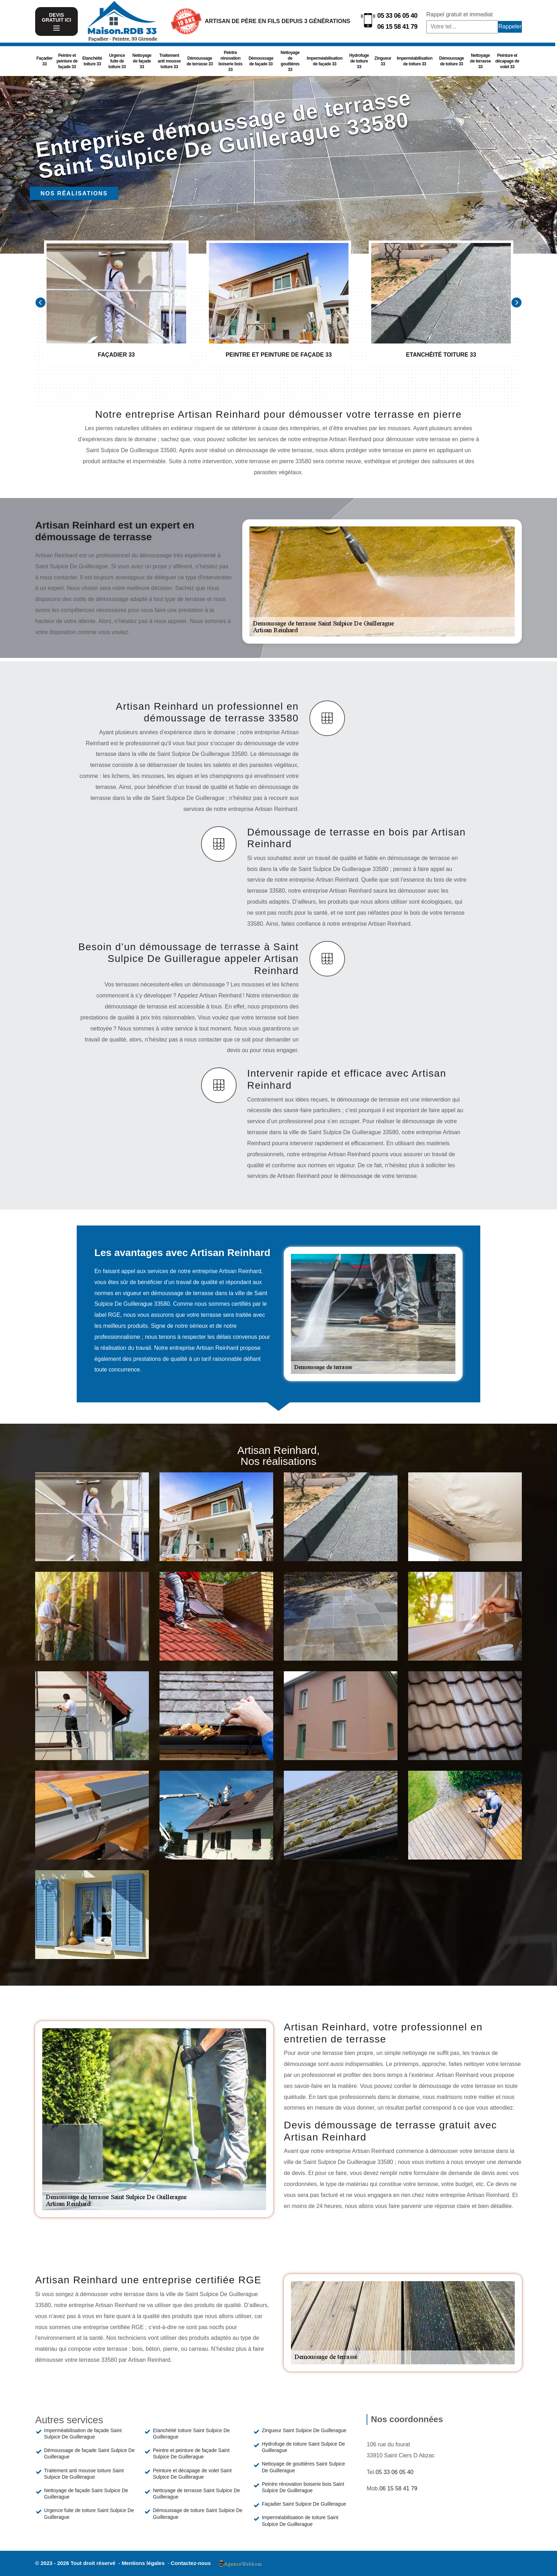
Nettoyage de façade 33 (141, 61)
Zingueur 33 (382, 61)
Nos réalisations (74, 193)
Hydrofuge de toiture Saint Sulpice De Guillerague (303, 2447)
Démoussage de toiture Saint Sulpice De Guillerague (197, 2513)
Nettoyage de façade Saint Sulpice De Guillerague (86, 2494)
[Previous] (40, 302)
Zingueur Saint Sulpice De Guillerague (304, 2430)
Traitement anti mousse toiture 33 (169, 61)
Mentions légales (143, 2563)
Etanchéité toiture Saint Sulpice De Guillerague (191, 2434)
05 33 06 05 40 (397, 15)
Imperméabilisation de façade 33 (324, 61)
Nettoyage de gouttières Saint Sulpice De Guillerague (303, 2467)
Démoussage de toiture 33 (451, 61)
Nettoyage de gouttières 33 (290, 61)
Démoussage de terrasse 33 (199, 61)
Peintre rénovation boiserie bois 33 (230, 61)
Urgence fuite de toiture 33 (117, 61)
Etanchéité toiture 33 (92, 61)
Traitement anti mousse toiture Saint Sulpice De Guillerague (84, 2474)
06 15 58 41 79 (397, 26)
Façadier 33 (45, 61)
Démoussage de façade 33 (261, 61)
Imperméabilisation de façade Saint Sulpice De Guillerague (83, 2434)
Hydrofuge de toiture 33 (359, 61)
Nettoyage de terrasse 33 (480, 61)
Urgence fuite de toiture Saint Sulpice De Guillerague (89, 2513)
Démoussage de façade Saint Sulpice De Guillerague (89, 2453)
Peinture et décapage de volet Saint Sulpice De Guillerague (192, 2474)
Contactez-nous (191, 2563)
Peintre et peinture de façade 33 (66, 61)
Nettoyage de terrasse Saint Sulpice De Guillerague (196, 2494)
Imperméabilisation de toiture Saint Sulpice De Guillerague (300, 2521)
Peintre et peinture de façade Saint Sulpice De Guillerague (191, 2453)
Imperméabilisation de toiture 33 (414, 61)
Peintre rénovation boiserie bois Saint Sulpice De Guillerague (303, 2487)
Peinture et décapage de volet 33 (507, 61)
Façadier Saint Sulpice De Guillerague (304, 2504)
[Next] (516, 302)
